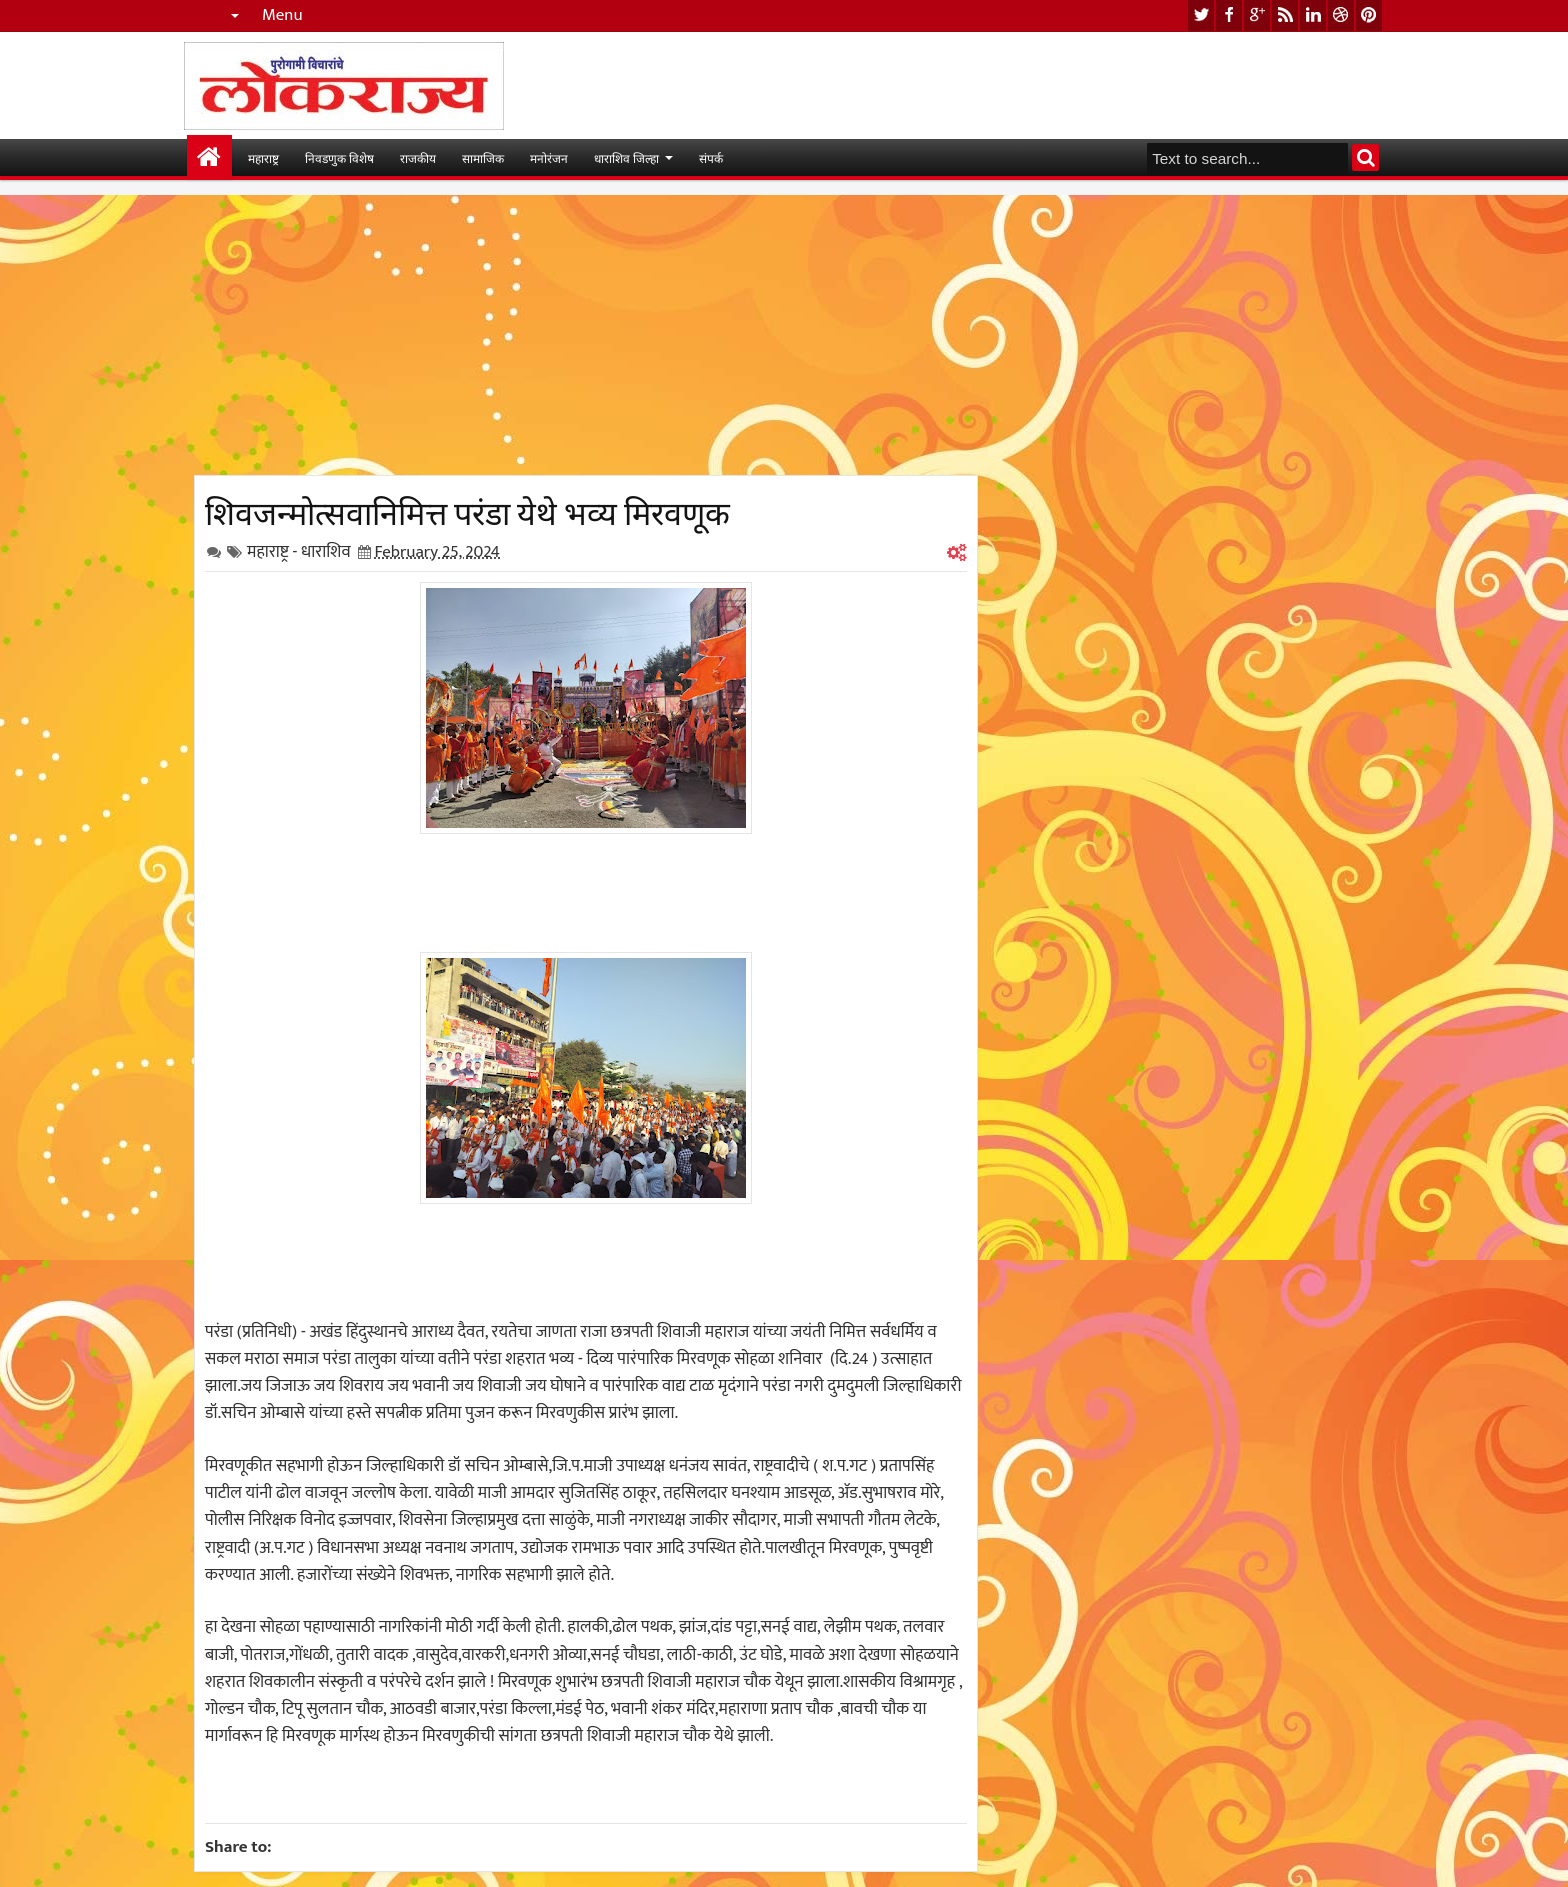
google (1257, 15)
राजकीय (418, 157)
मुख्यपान (209, 157)
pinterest (1369, 15)
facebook (1229, 15)
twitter (1201, 15)
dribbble (1341, 15)
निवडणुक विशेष (339, 157)
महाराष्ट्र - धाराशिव (299, 552)
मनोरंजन (549, 157)
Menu (282, 15)
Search (1365, 157)
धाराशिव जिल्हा (626, 157)
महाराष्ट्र (263, 157)
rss (1285, 15)
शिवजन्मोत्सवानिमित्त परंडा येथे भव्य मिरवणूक (467, 510)
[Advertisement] (586, 335)
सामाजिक (483, 157)
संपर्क (711, 157)
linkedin (1313, 15)
